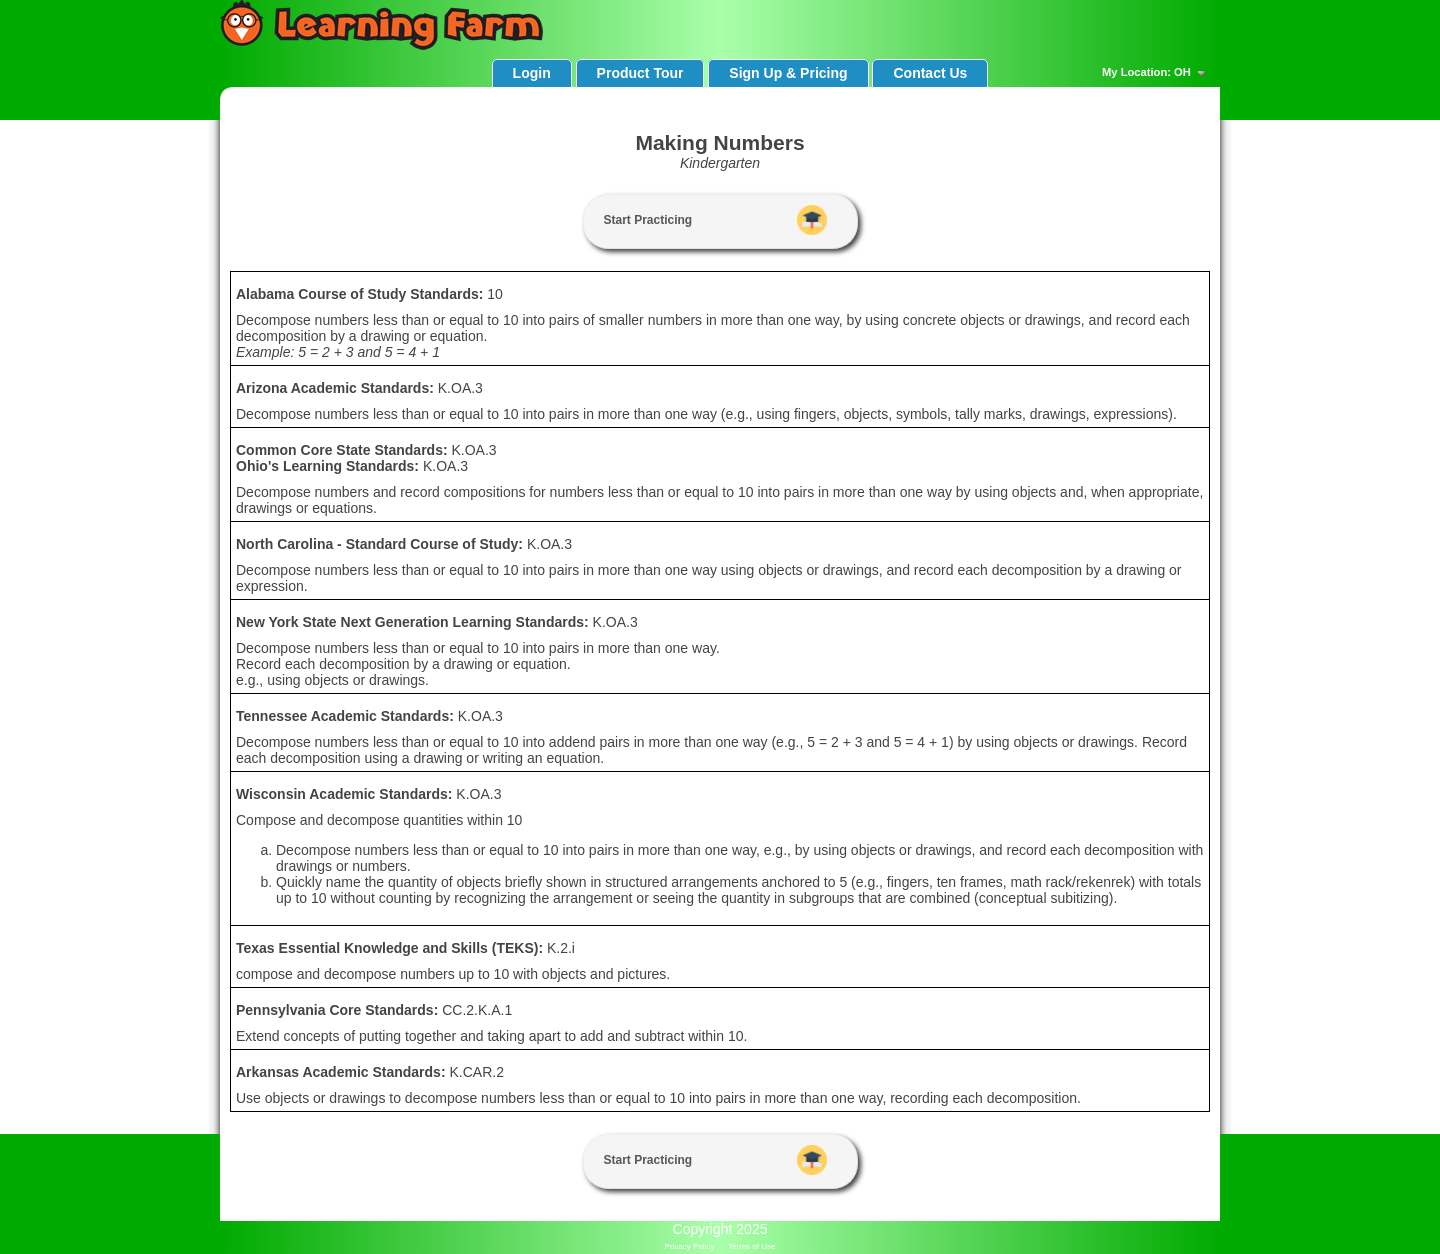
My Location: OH (1156, 73)
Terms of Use (751, 1246)
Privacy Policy (690, 1246)
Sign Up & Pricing (788, 73)
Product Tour (640, 73)
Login (532, 73)
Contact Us (930, 73)
